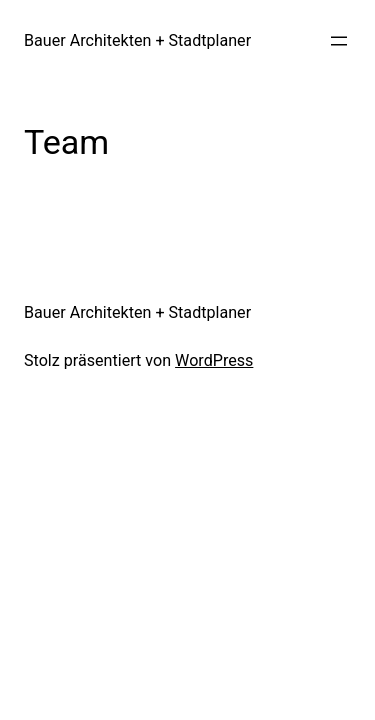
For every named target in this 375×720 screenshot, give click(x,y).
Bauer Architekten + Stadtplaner (137, 40)
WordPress (214, 360)
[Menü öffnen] (339, 41)
